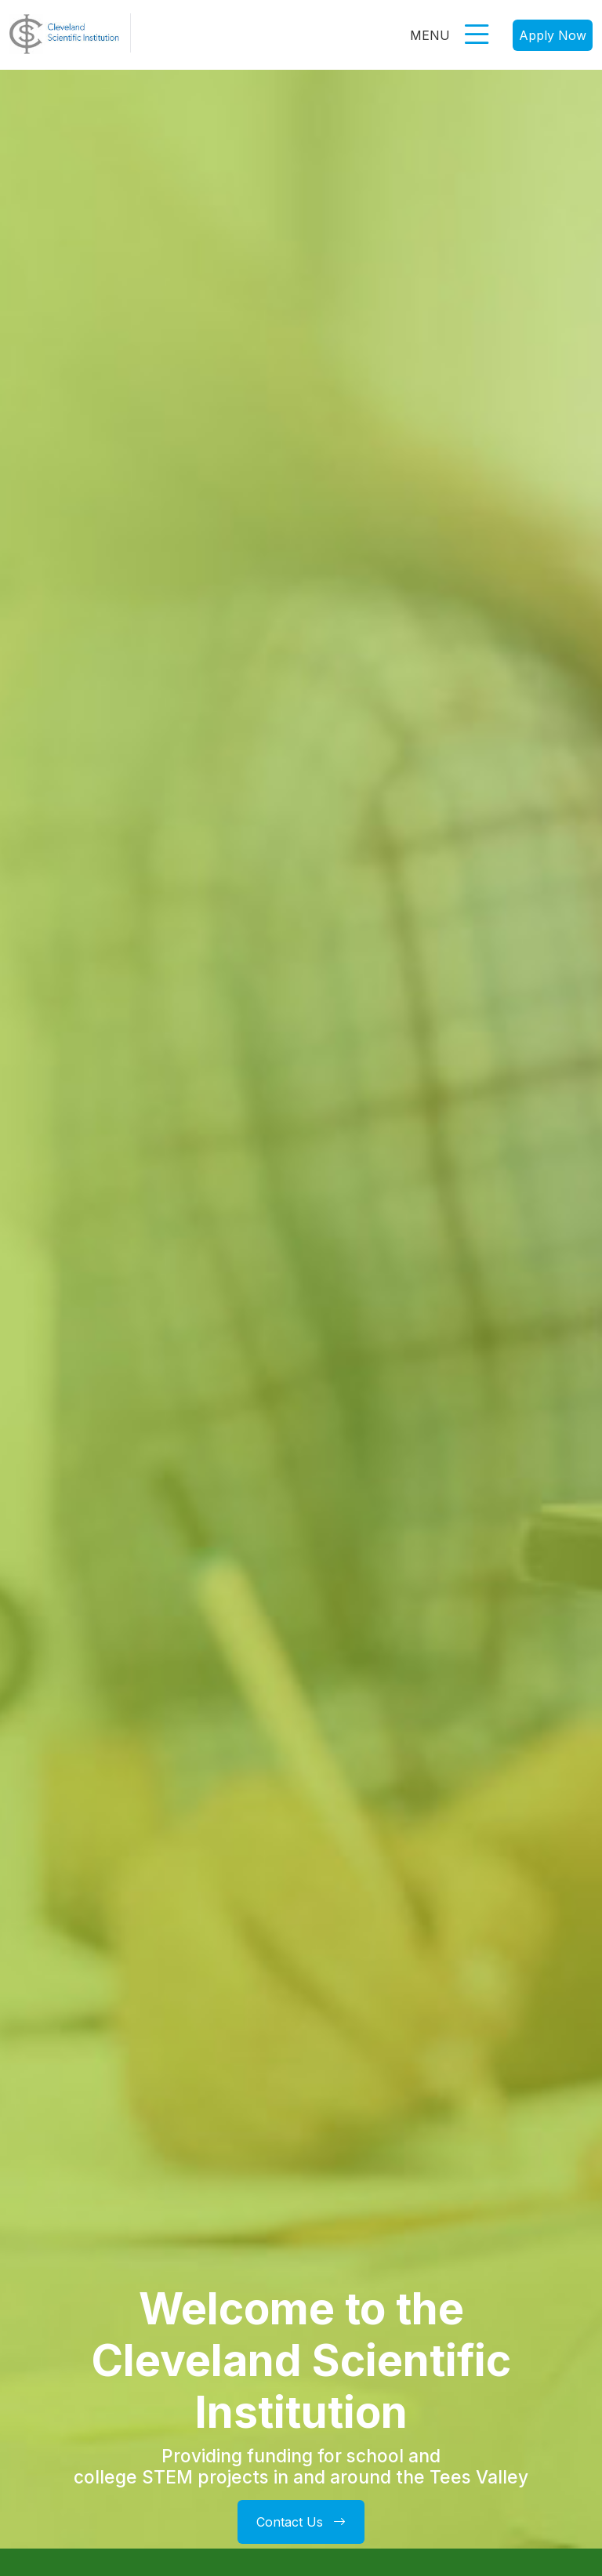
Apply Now (552, 35)
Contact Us (301, 2522)
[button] (476, 42)
